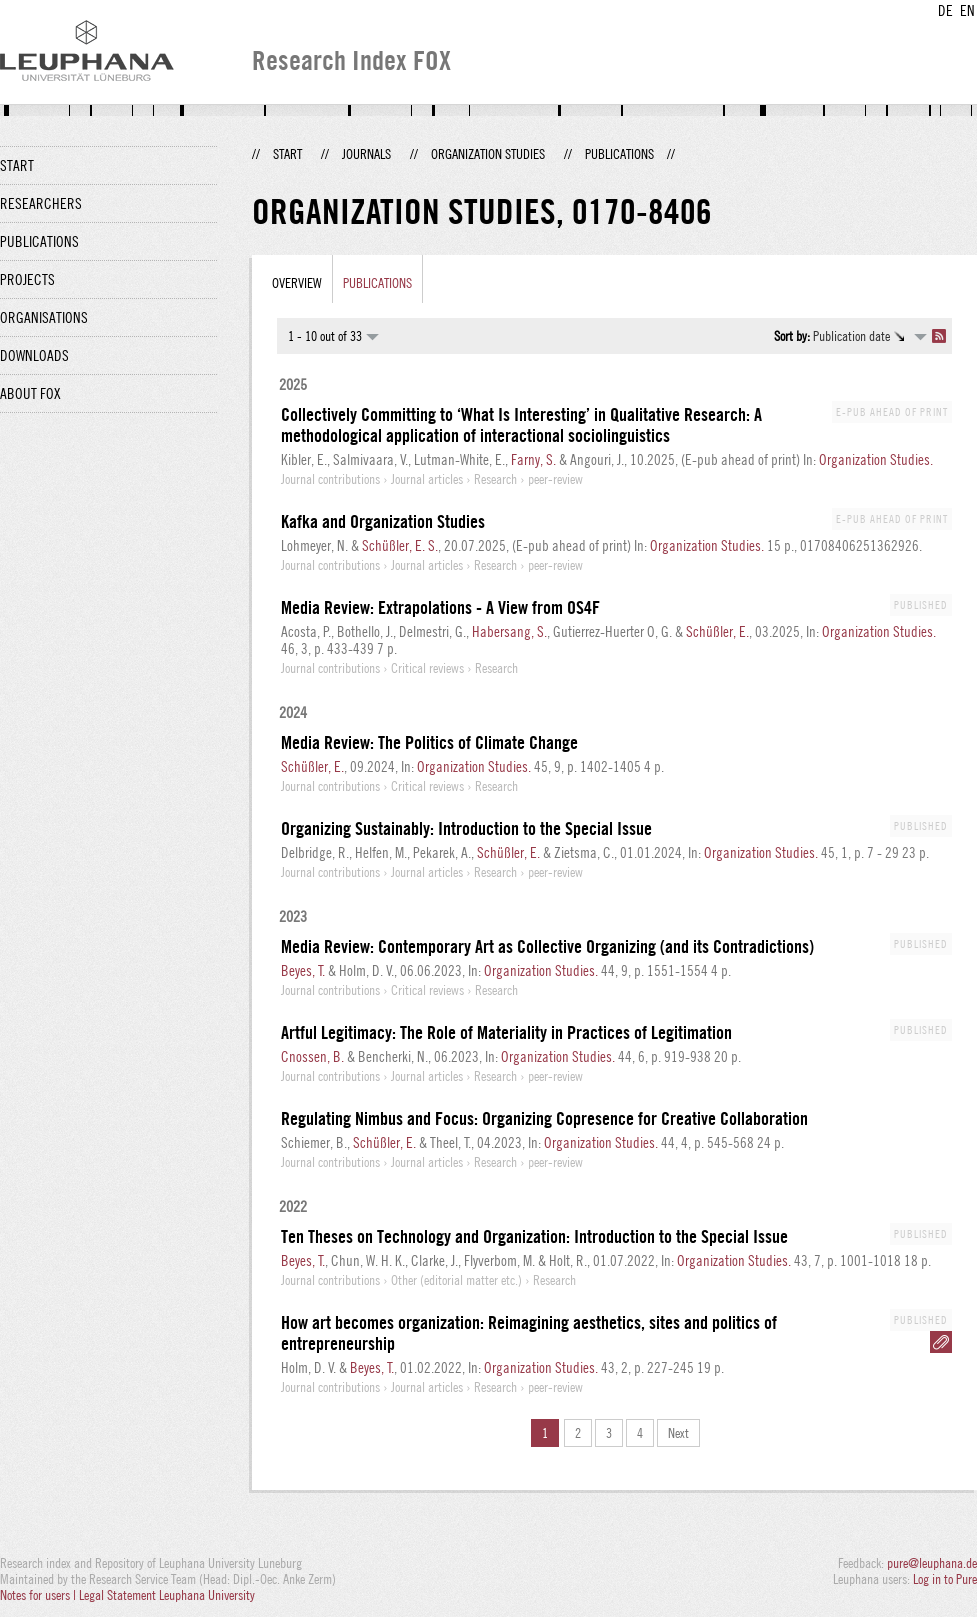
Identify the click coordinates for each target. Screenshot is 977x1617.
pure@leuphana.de (932, 1563)
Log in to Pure (945, 1579)
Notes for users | (39, 1595)
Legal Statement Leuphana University (167, 1595)
